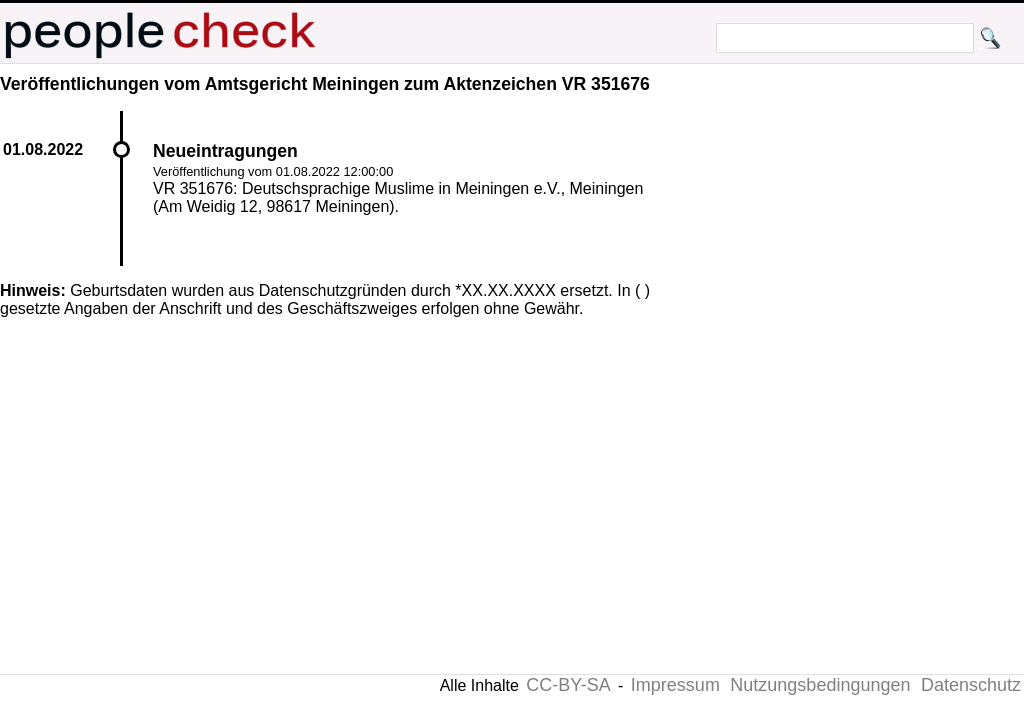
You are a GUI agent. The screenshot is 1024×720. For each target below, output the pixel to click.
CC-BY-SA (568, 685)
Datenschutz (971, 685)
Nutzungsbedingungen (820, 685)
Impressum (675, 685)
